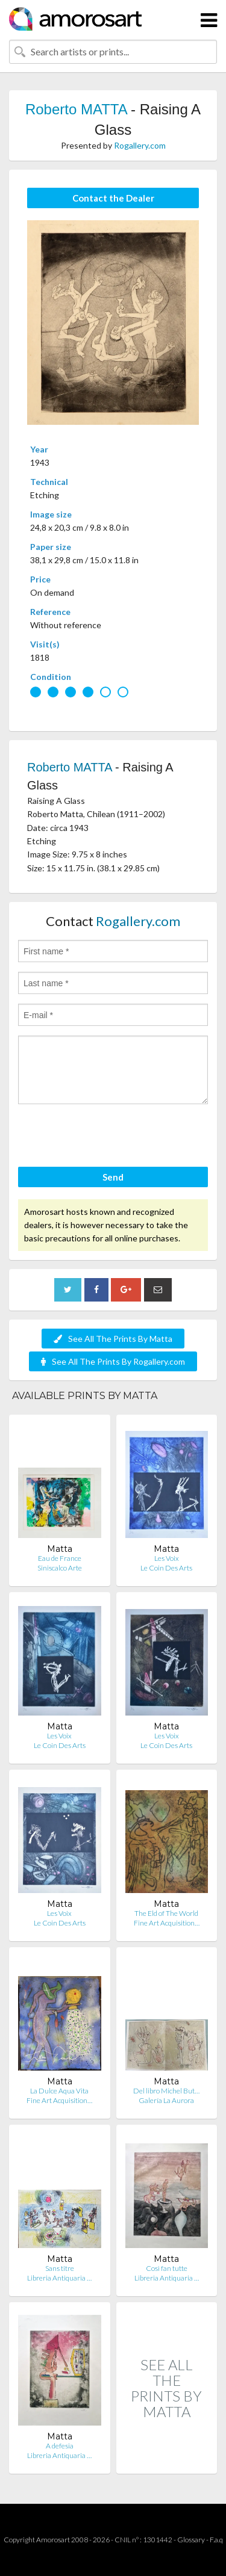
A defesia (60, 2445)
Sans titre (59, 2268)
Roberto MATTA (76, 109)
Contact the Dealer (113, 198)
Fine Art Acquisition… (166, 1922)
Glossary (191, 2539)
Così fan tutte (166, 2268)
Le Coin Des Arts (166, 1567)
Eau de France (59, 1558)
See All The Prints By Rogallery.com (113, 1361)
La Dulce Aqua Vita (59, 2090)
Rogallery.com (140, 145)
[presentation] (109, 1137)
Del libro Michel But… (166, 2090)
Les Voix (166, 1558)
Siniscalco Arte (59, 1567)
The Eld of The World (166, 1913)
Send (113, 1177)
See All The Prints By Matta (113, 1338)
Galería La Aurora (166, 2100)
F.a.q (216, 2539)
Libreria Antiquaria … (59, 2277)
